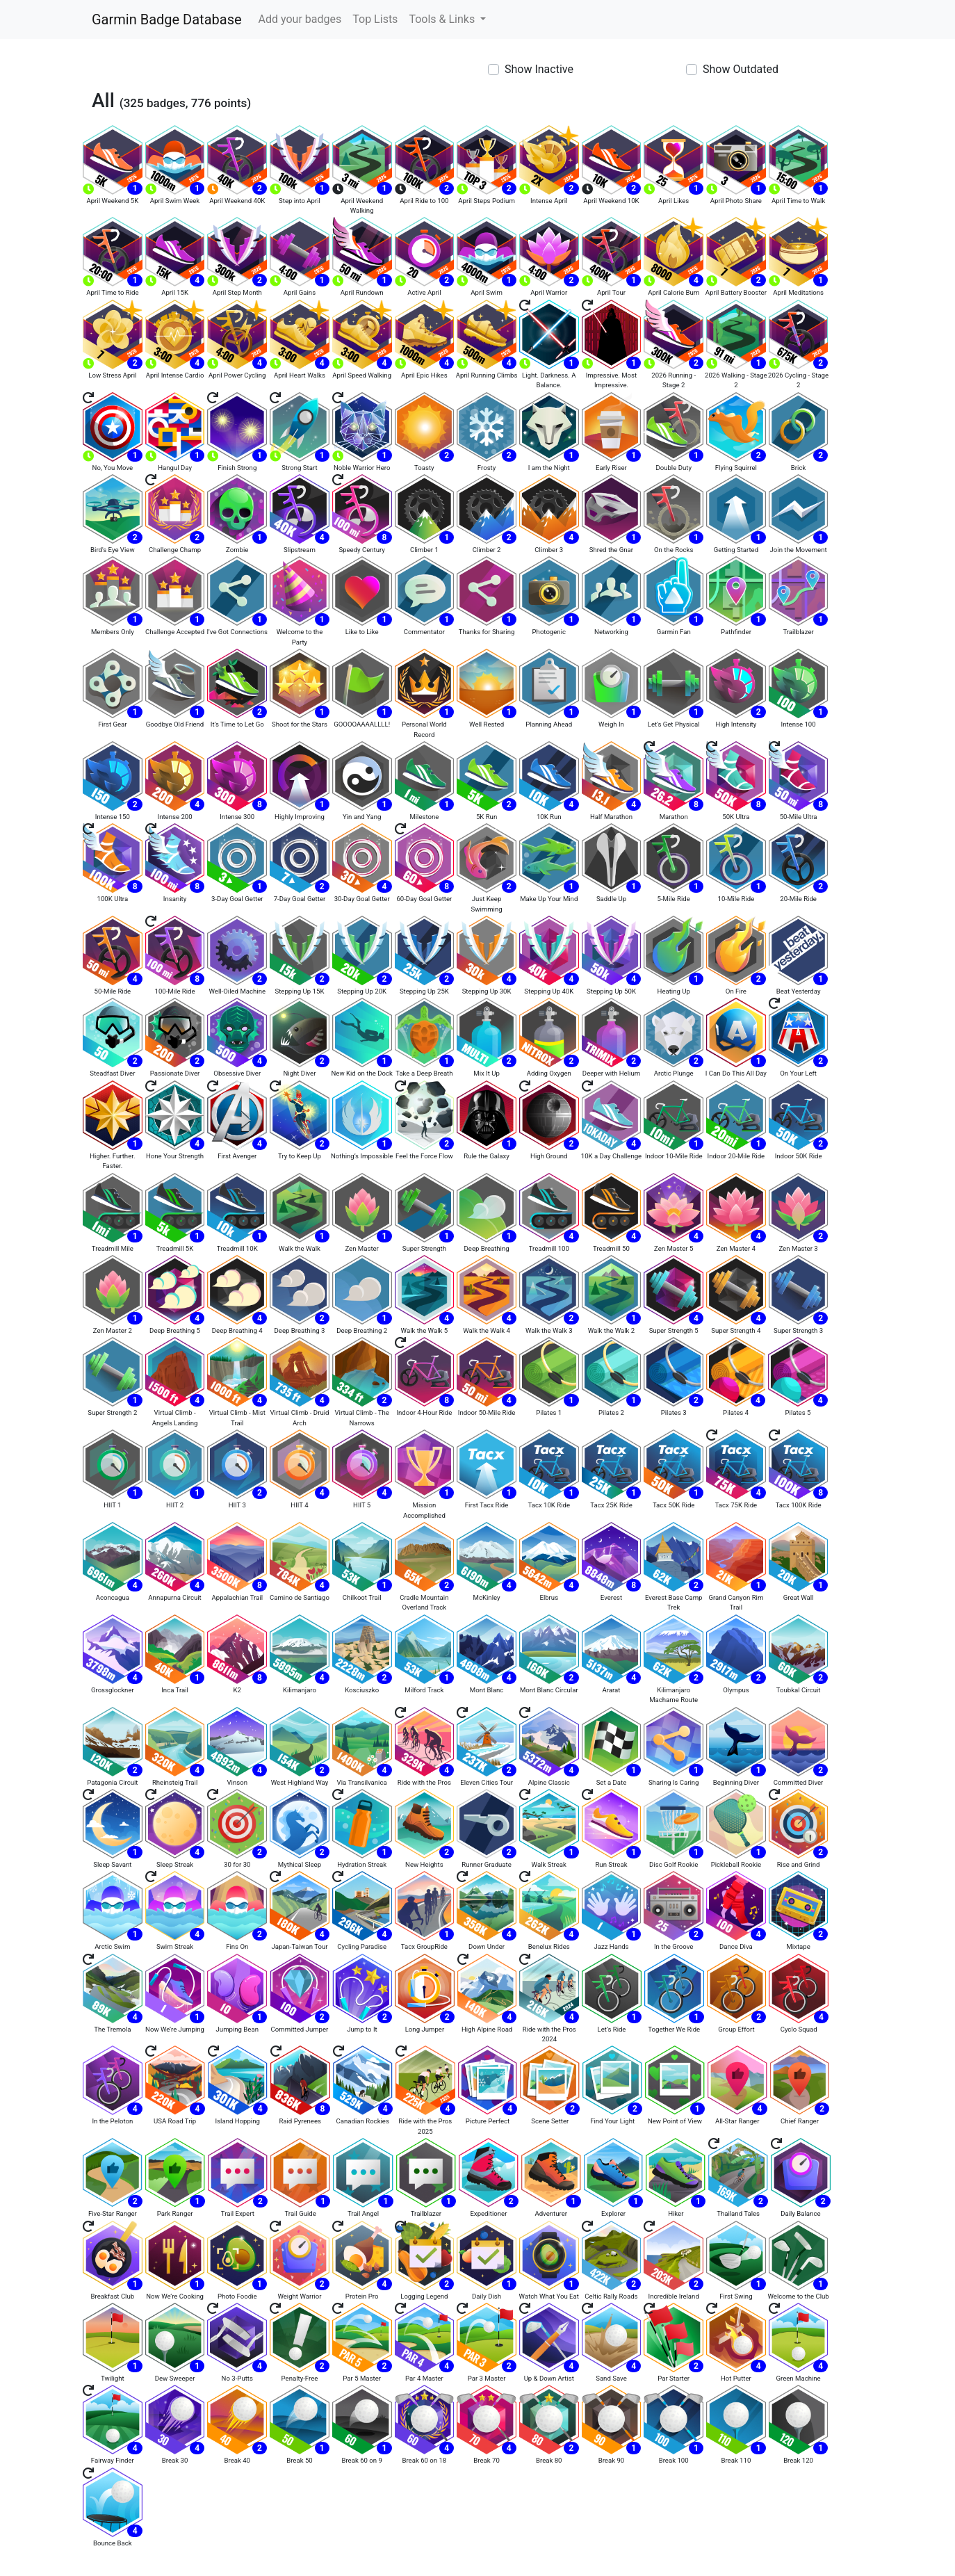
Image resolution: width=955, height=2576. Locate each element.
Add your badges (300, 19)
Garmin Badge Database (167, 19)
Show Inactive (539, 69)
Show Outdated (740, 69)
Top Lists (375, 19)
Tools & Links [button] (443, 19)
